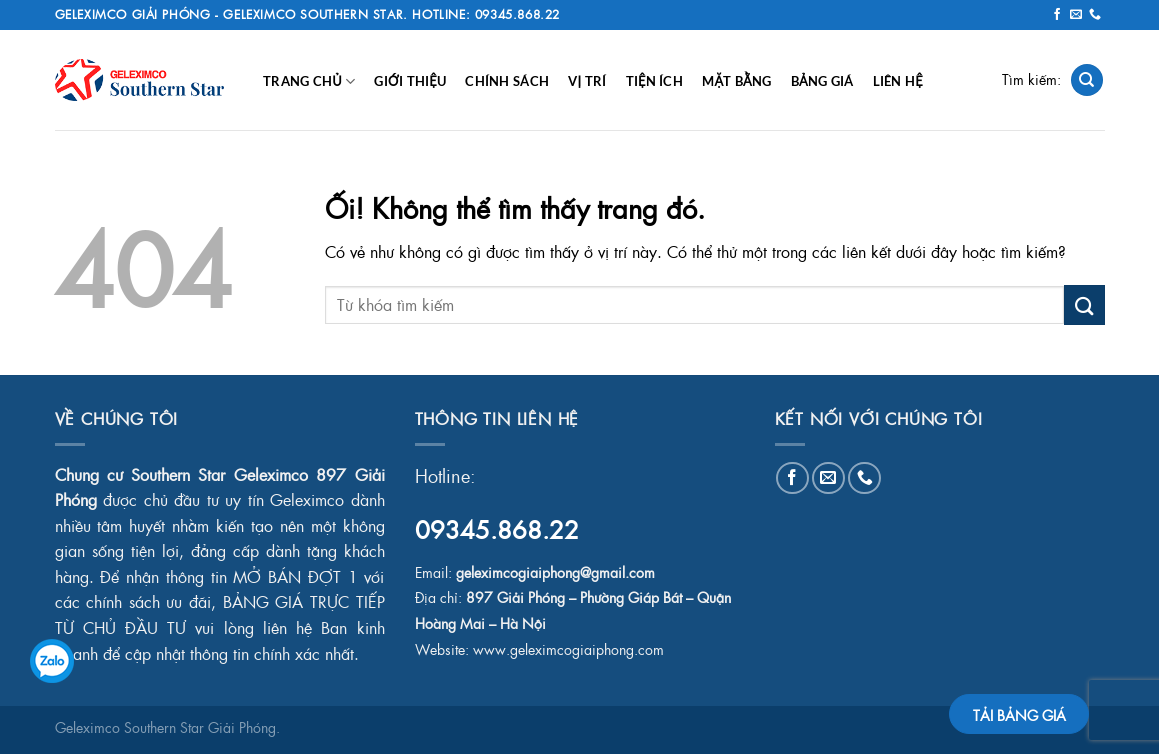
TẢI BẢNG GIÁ (1019, 715)
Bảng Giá (822, 81)
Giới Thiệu (410, 81)
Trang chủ (309, 81)
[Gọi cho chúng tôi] (1095, 15)
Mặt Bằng (736, 81)
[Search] (1087, 80)
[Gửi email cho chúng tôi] (1076, 15)
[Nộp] (1084, 304)
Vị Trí (587, 81)
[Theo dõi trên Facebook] (1057, 15)
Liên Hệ (898, 81)
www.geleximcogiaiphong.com (568, 649)
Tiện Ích (654, 81)
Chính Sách (507, 81)
